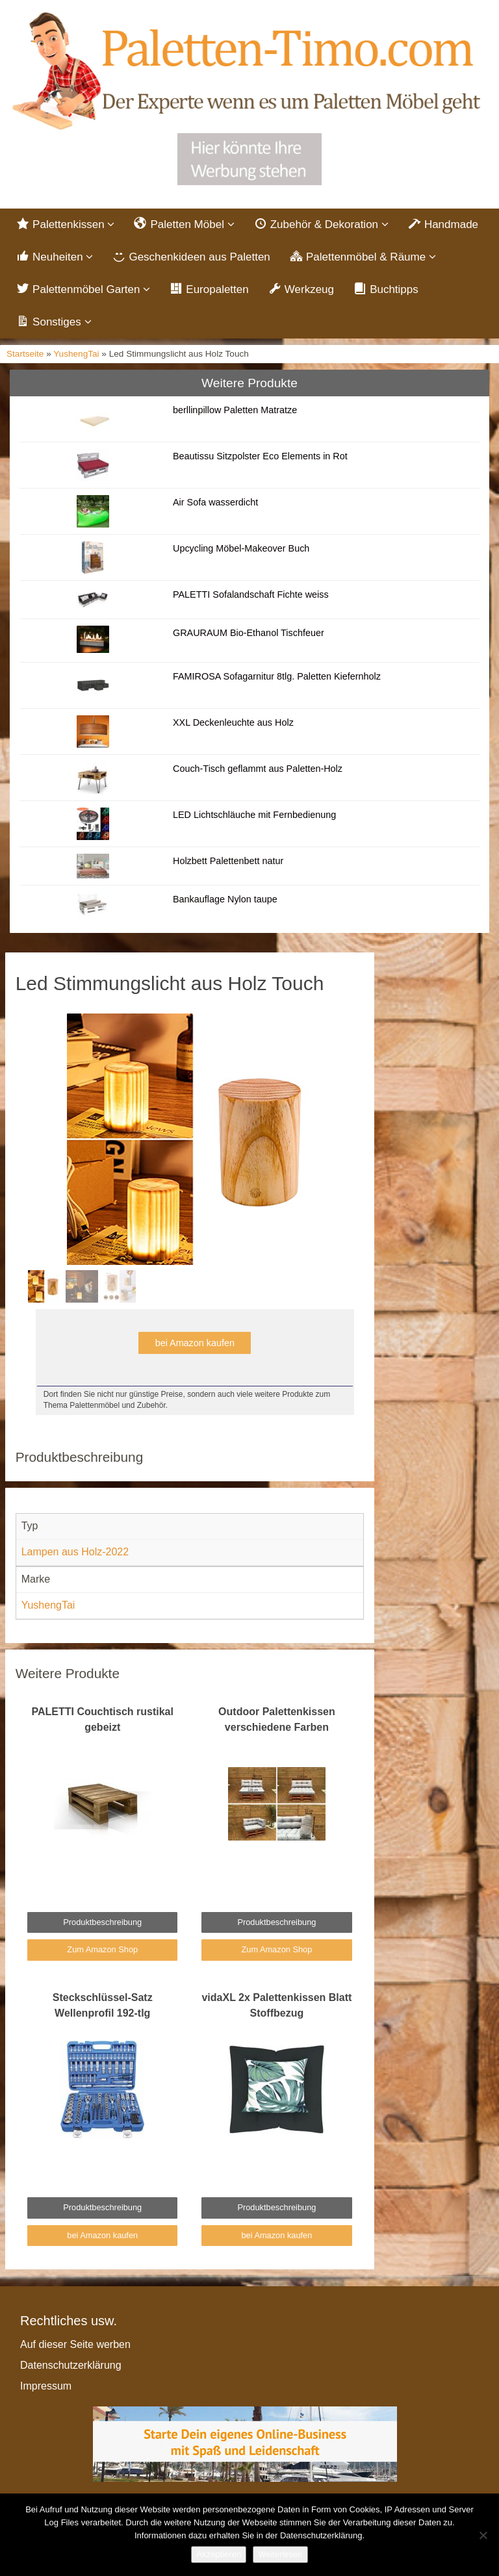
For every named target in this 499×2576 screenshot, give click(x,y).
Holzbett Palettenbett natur (228, 861)
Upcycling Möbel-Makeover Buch (241, 548)
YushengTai (76, 354)
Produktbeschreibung (102, 1922)
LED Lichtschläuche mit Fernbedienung (254, 815)
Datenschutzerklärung (71, 2365)
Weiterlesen (280, 2554)
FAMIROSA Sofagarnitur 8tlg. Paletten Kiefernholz (277, 676)
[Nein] (482, 2535)
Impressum (45, 2385)
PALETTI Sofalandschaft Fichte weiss (251, 594)
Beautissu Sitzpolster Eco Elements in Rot (260, 456)
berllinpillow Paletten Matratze (235, 410)
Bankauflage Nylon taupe (225, 899)
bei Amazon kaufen (195, 1343)
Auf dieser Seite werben (75, 2344)
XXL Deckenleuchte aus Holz (233, 722)
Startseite (25, 354)
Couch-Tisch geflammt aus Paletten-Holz (257, 768)
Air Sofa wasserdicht (215, 502)
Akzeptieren (218, 2554)
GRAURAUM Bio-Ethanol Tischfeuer (248, 633)
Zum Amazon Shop (102, 1949)
